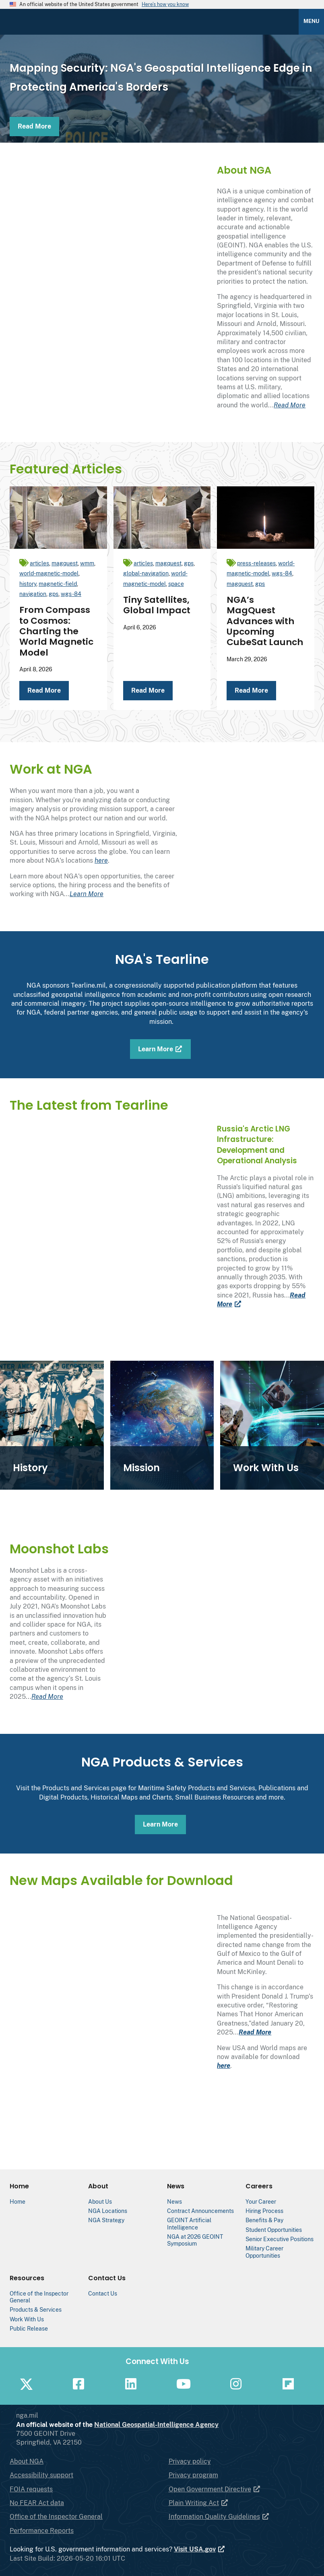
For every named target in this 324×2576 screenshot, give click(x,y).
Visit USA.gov (199, 2549)
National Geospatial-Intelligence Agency (188, 2425)
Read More (34, 126)
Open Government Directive (215, 2489)
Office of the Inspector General (56, 2516)
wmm (87, 563)
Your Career (261, 2201)
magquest (65, 563)
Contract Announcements (200, 2210)
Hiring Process (264, 2210)
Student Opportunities (274, 2229)
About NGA (26, 2461)
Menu (311, 21)
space (176, 584)
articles (39, 563)
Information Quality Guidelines (219, 2516)
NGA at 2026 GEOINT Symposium (195, 2240)
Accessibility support (41, 2475)
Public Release (29, 2328)
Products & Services (36, 2309)
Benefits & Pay (264, 2220)
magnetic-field (58, 584)
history (27, 584)
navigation (32, 594)
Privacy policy (190, 2461)
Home (17, 2201)
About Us (100, 2201)
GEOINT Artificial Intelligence (189, 2223)
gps (53, 594)
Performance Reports (42, 2530)
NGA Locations (107, 2210)
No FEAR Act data (37, 2503)
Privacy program (193, 2475)
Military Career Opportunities (264, 2251)
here (101, 860)
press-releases (256, 563)
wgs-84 (71, 594)
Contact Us (102, 2293)
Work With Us (27, 2319)
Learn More (86, 894)
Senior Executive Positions (280, 2239)
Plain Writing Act (199, 2503)
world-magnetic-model (48, 573)
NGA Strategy (106, 2220)
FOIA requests (31, 2489)
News (174, 2201)
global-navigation (146, 573)
